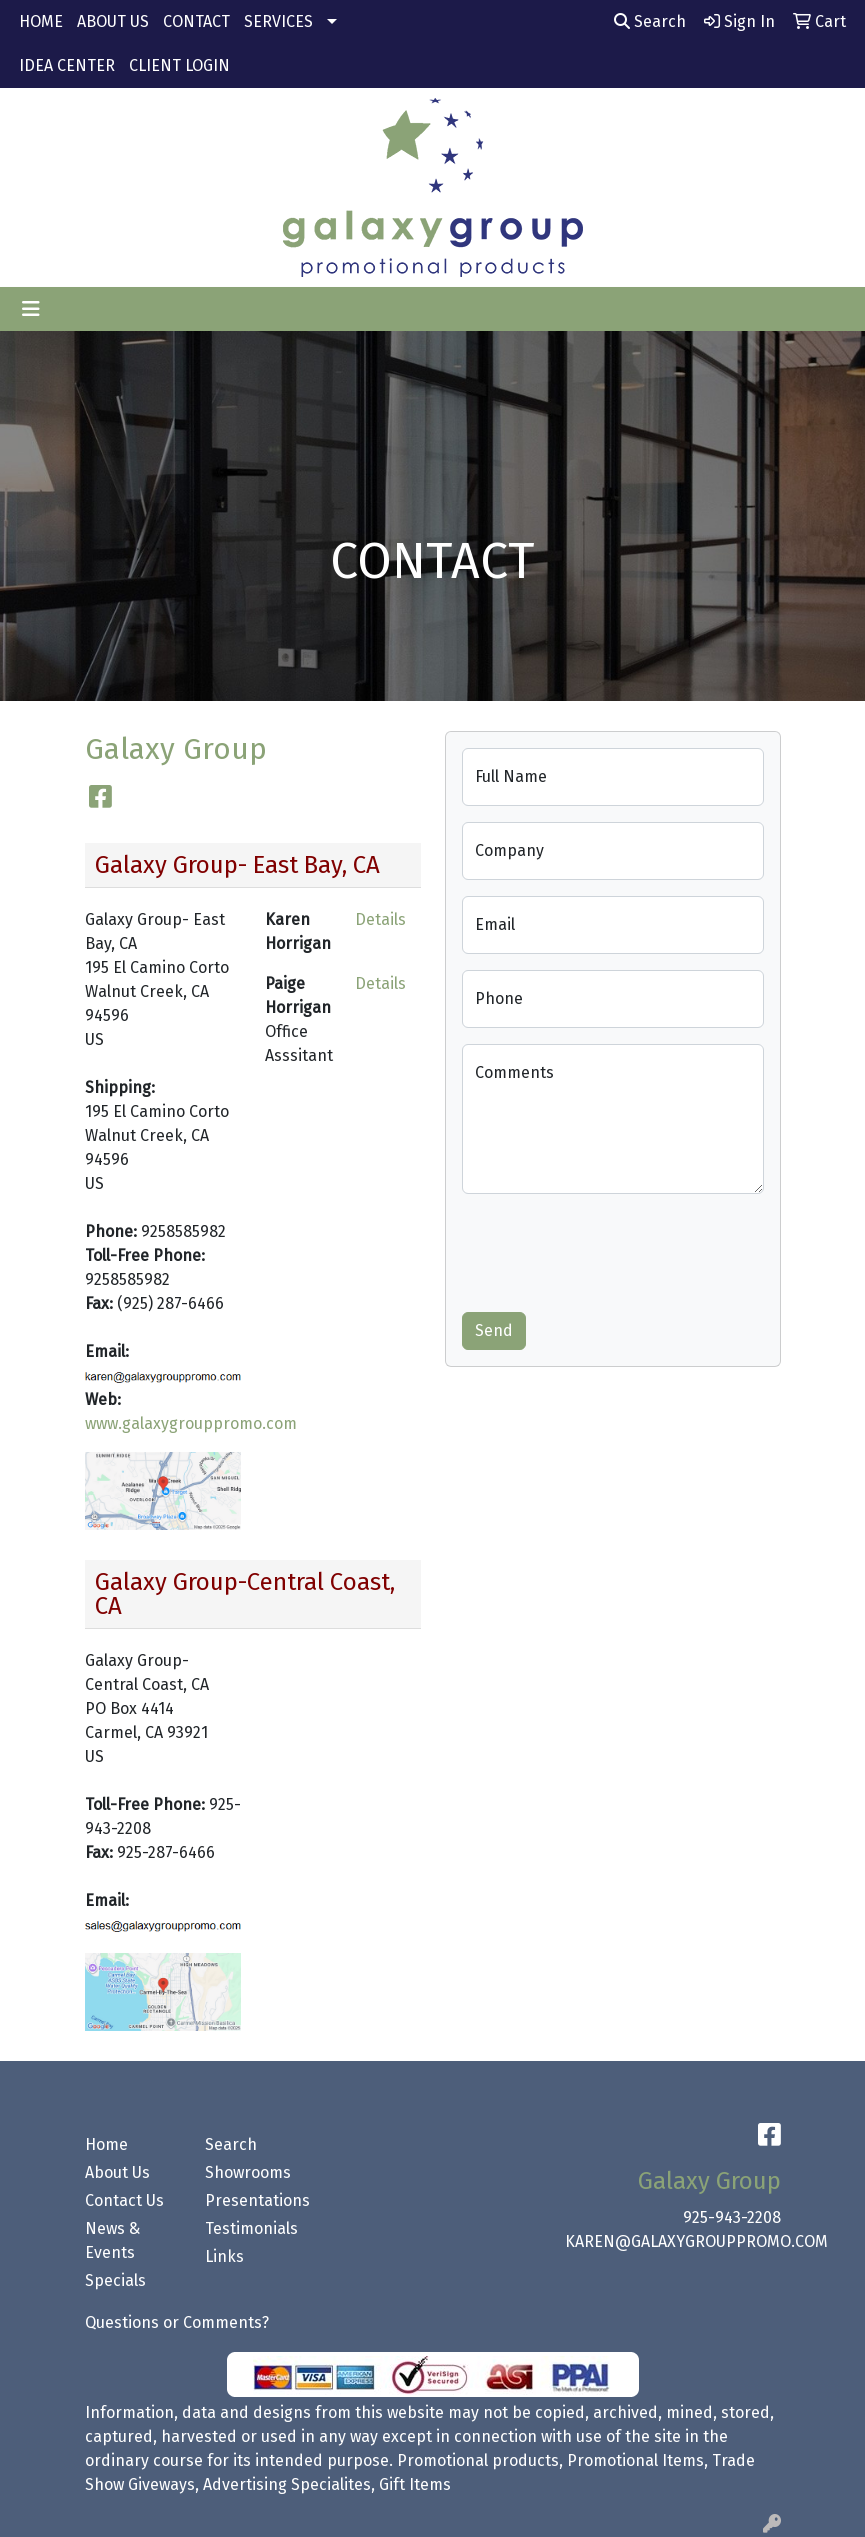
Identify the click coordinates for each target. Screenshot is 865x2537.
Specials (115, 2280)
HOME (41, 21)
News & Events (112, 2240)
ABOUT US (113, 21)
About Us (117, 2172)
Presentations (253, 2200)
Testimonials (251, 2228)
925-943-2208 (732, 2217)
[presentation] (614, 1249)
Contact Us (124, 2200)
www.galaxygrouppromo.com (191, 1423)
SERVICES (278, 21)
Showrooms (248, 2172)
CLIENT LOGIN (179, 65)
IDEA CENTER (67, 65)
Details (380, 919)
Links (224, 2256)
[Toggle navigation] (31, 309)
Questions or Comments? (177, 2322)
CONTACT (196, 21)
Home (106, 2144)
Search (650, 21)
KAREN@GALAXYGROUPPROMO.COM (696, 2241)
